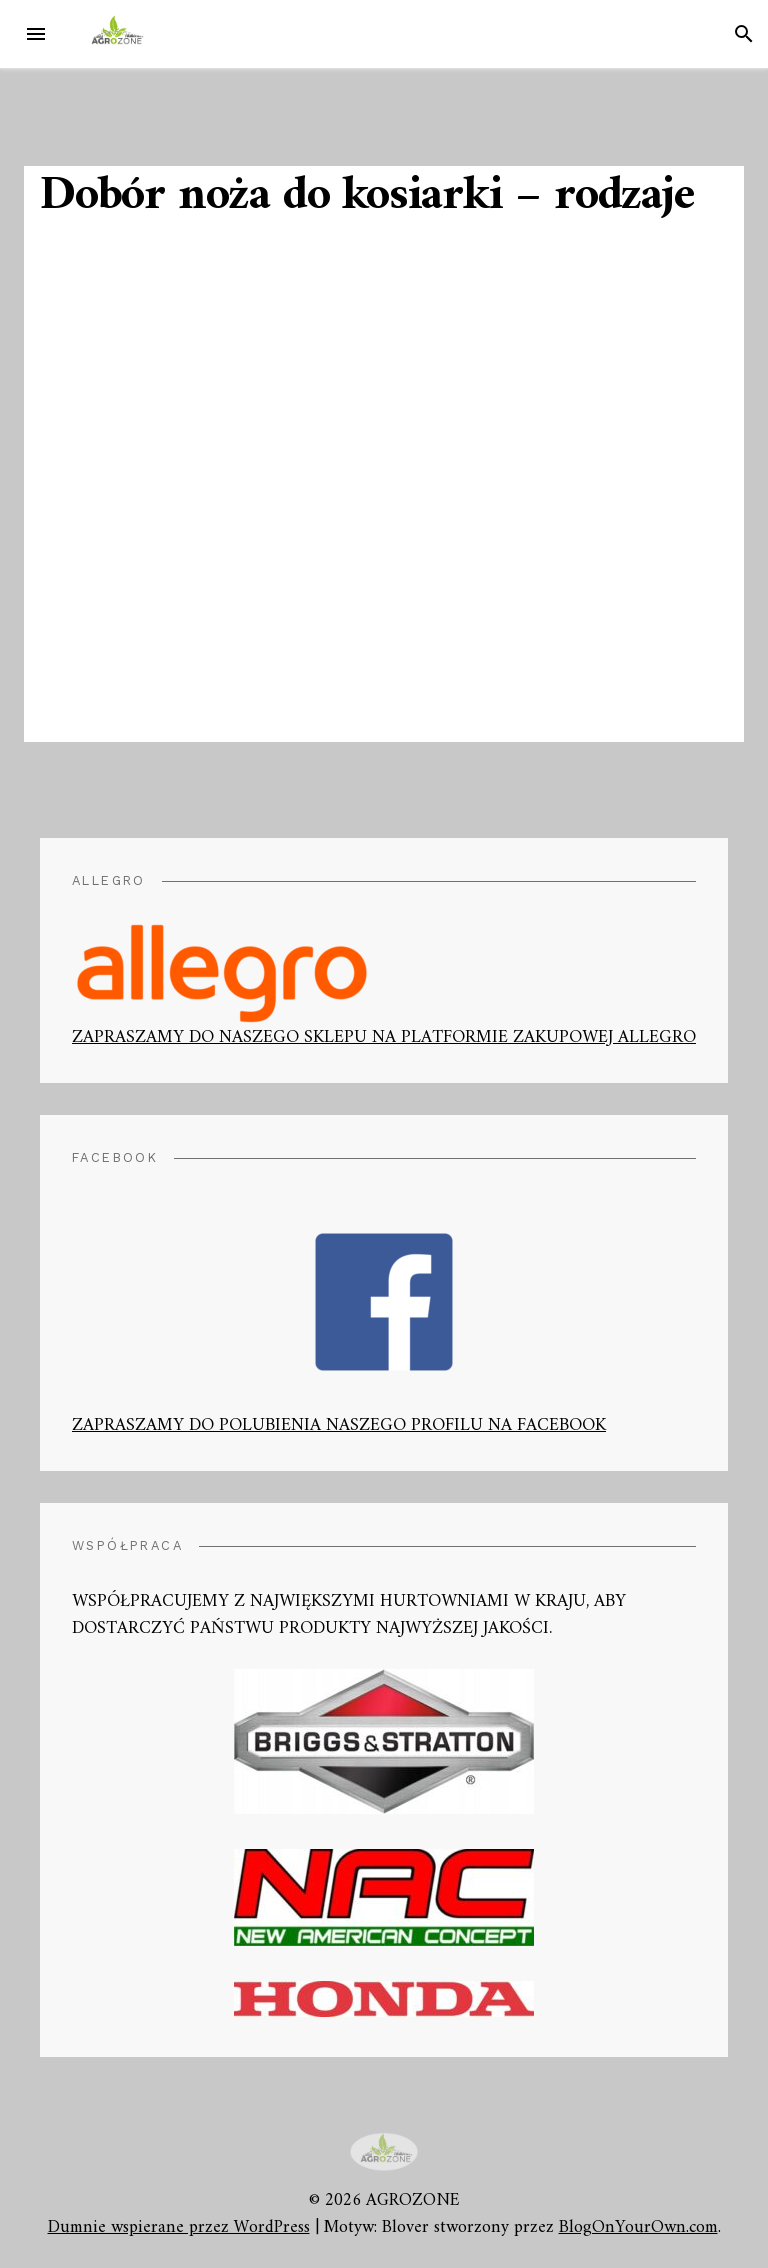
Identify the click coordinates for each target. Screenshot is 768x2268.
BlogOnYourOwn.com (638, 2227)
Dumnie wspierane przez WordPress (179, 2227)
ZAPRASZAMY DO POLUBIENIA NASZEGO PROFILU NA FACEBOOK (339, 1334)
